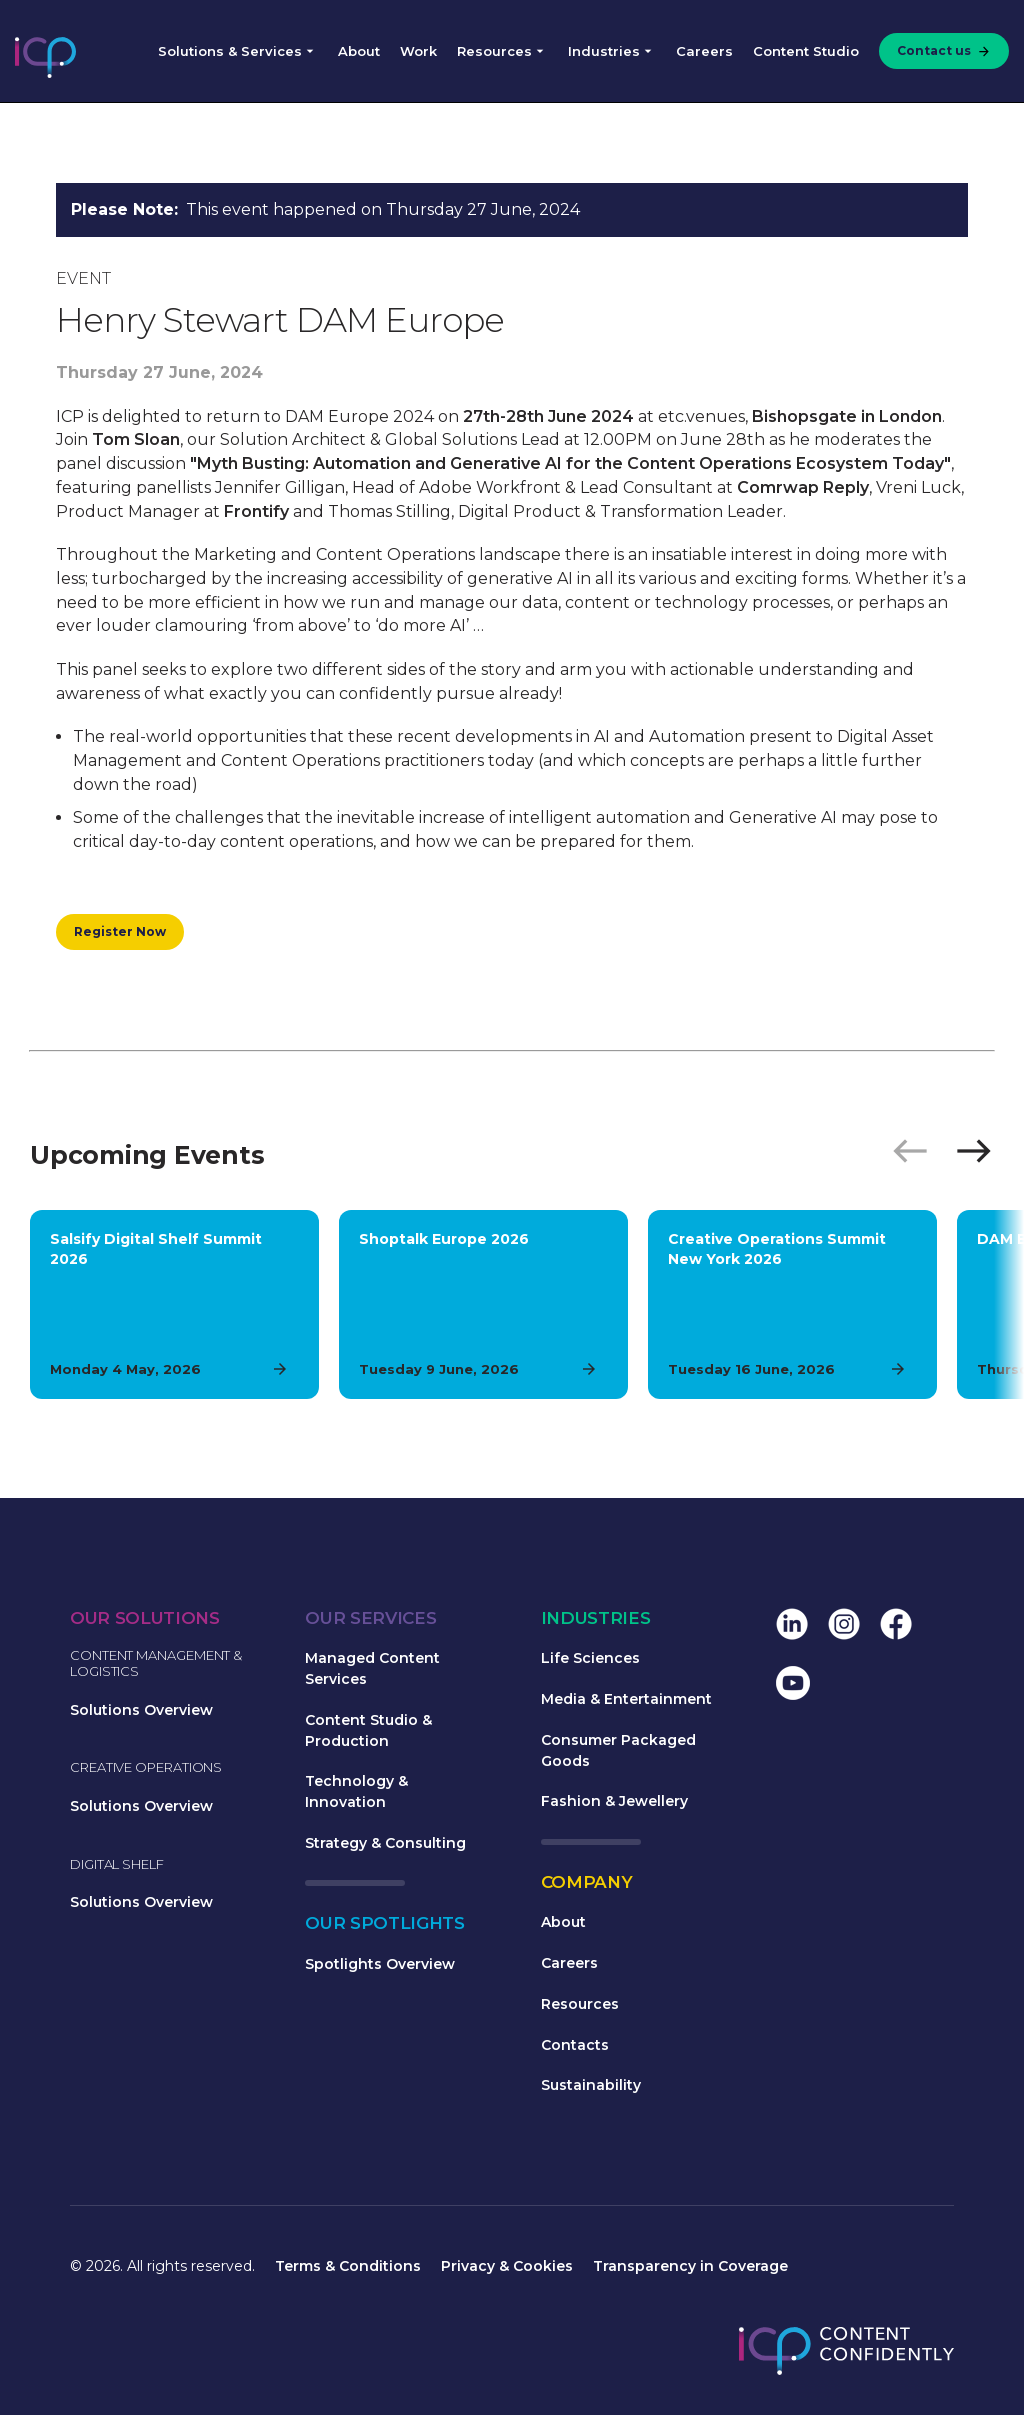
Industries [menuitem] (604, 51)
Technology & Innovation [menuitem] (356, 1791)
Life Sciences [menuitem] (590, 1658)
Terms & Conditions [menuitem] (348, 2266)
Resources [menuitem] (494, 51)
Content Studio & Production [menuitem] (368, 1730)
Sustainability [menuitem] (591, 2085)
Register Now (120, 931)
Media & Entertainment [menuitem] (626, 1699)
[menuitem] (939, 51)
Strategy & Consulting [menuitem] (385, 1843)
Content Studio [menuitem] (806, 51)
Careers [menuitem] (704, 51)
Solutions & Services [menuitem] (230, 51)
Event (83, 278)
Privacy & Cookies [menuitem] (507, 2266)
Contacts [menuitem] (575, 2045)
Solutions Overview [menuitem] (141, 1710)
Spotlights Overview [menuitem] (380, 1964)
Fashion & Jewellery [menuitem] (614, 1801)
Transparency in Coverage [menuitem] (690, 2266)
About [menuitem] (359, 51)
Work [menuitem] (418, 51)
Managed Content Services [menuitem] (372, 1668)
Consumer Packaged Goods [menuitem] (618, 1750)
